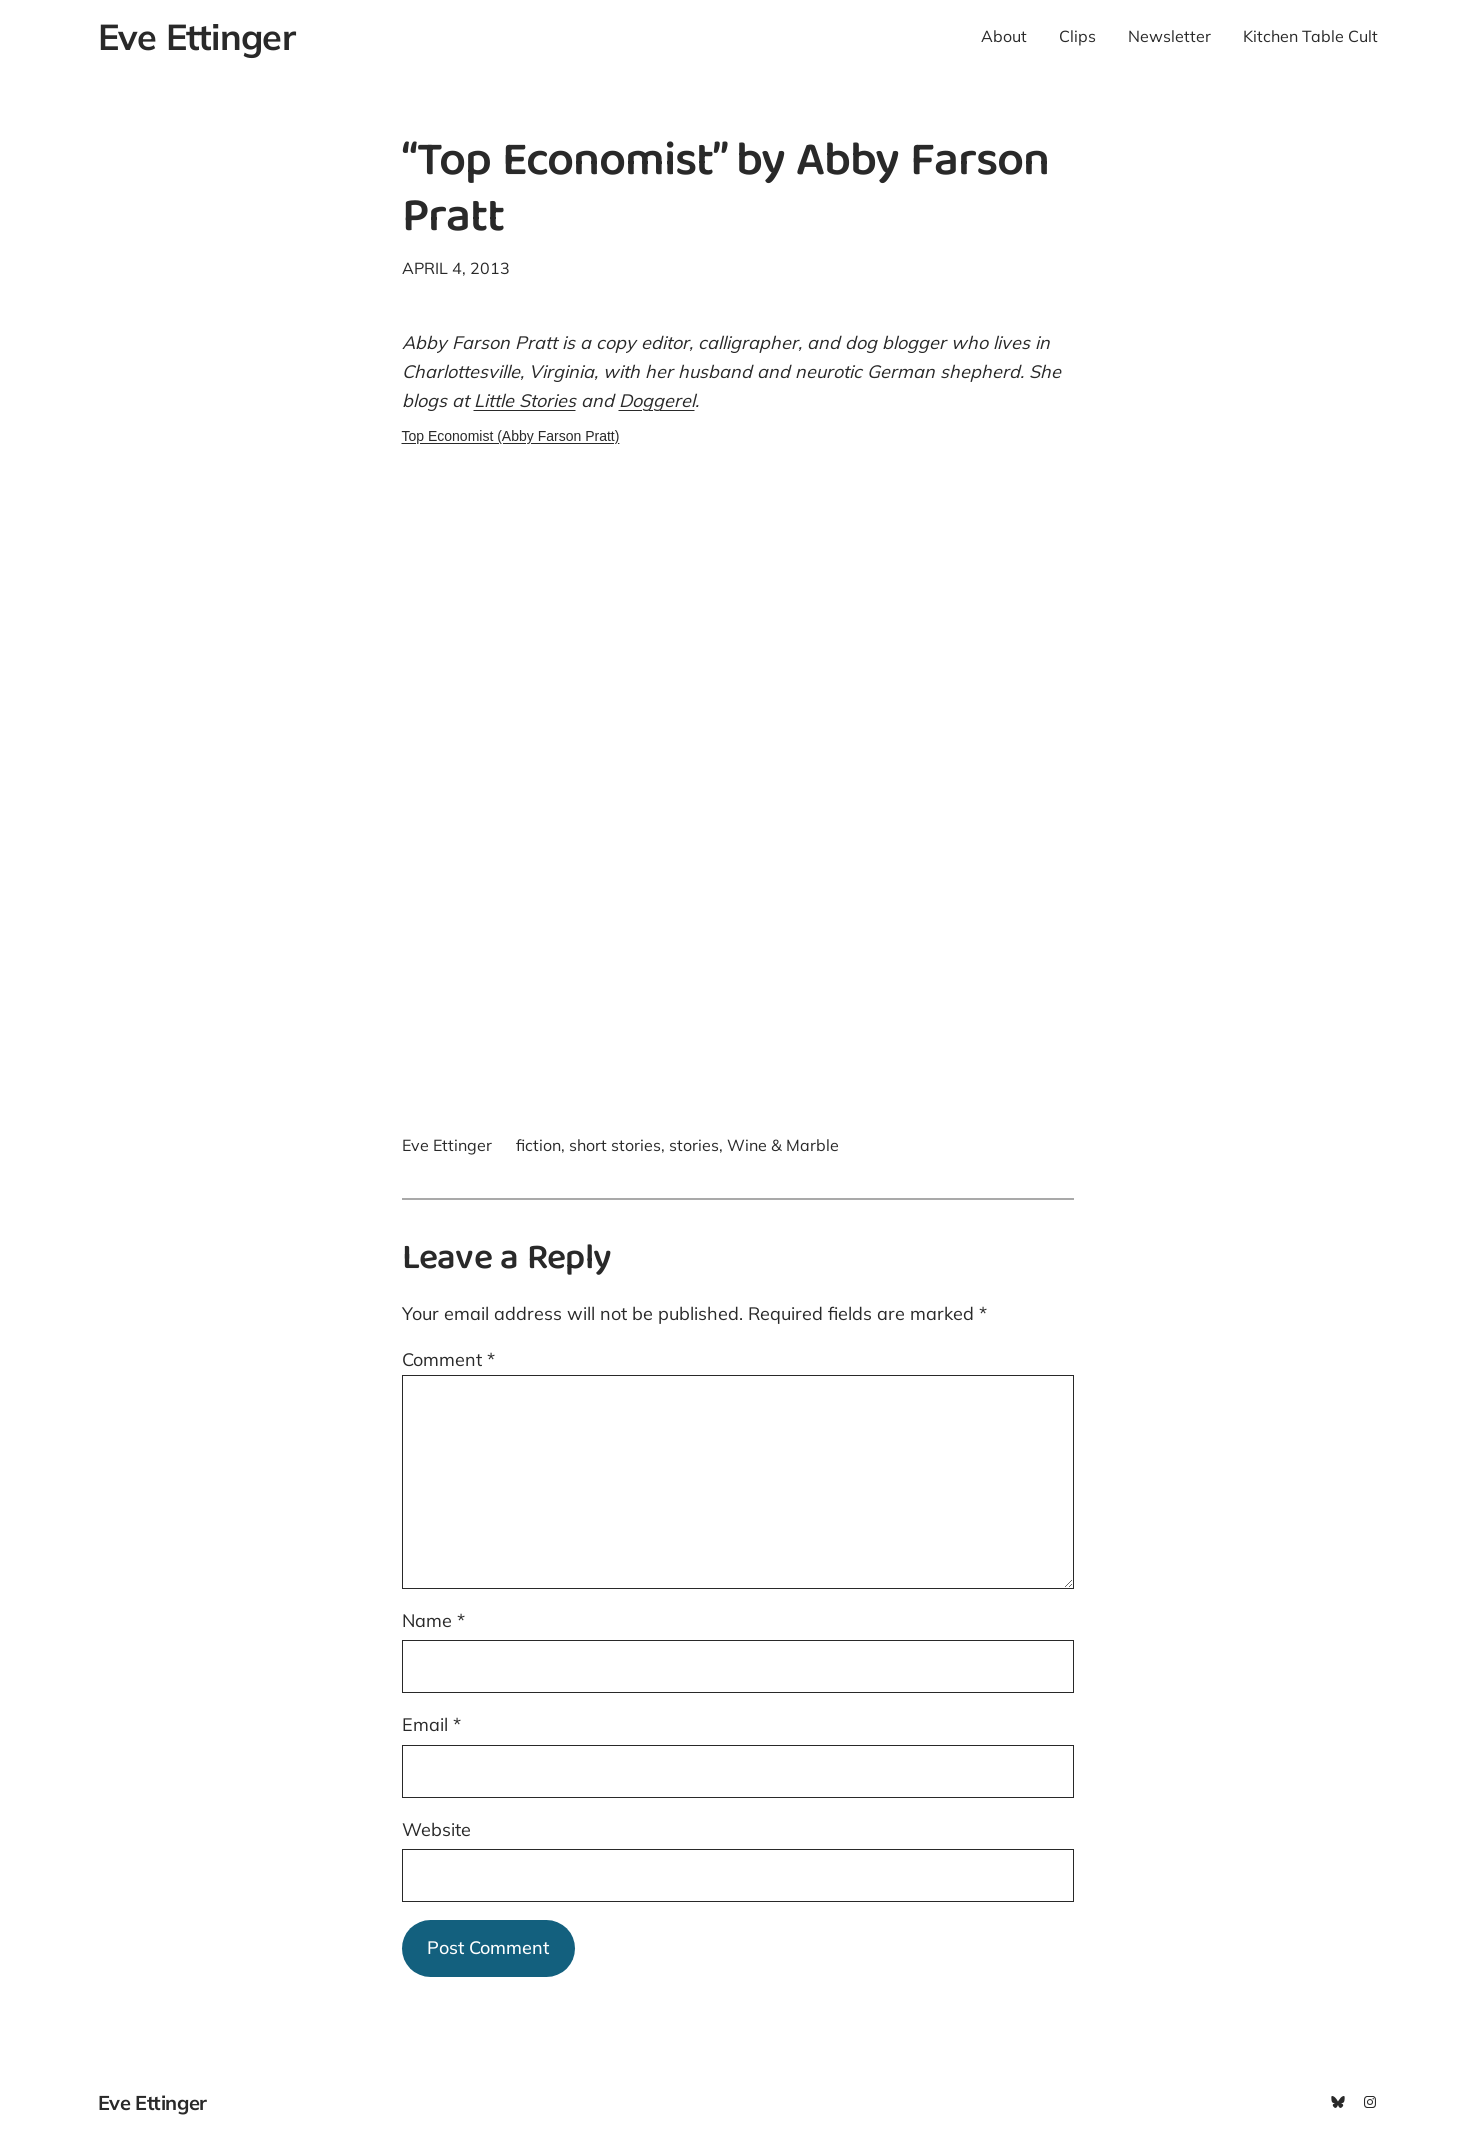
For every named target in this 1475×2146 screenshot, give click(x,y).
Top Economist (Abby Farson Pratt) (511, 436)
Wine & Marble (783, 1145)
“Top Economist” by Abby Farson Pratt (725, 192)
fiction (538, 1145)
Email (431, 1724)
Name (433, 1620)
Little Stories (525, 400)
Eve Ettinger (196, 36)
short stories (615, 1145)
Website (436, 1829)
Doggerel (657, 400)
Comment (448, 1359)
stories (694, 1145)
